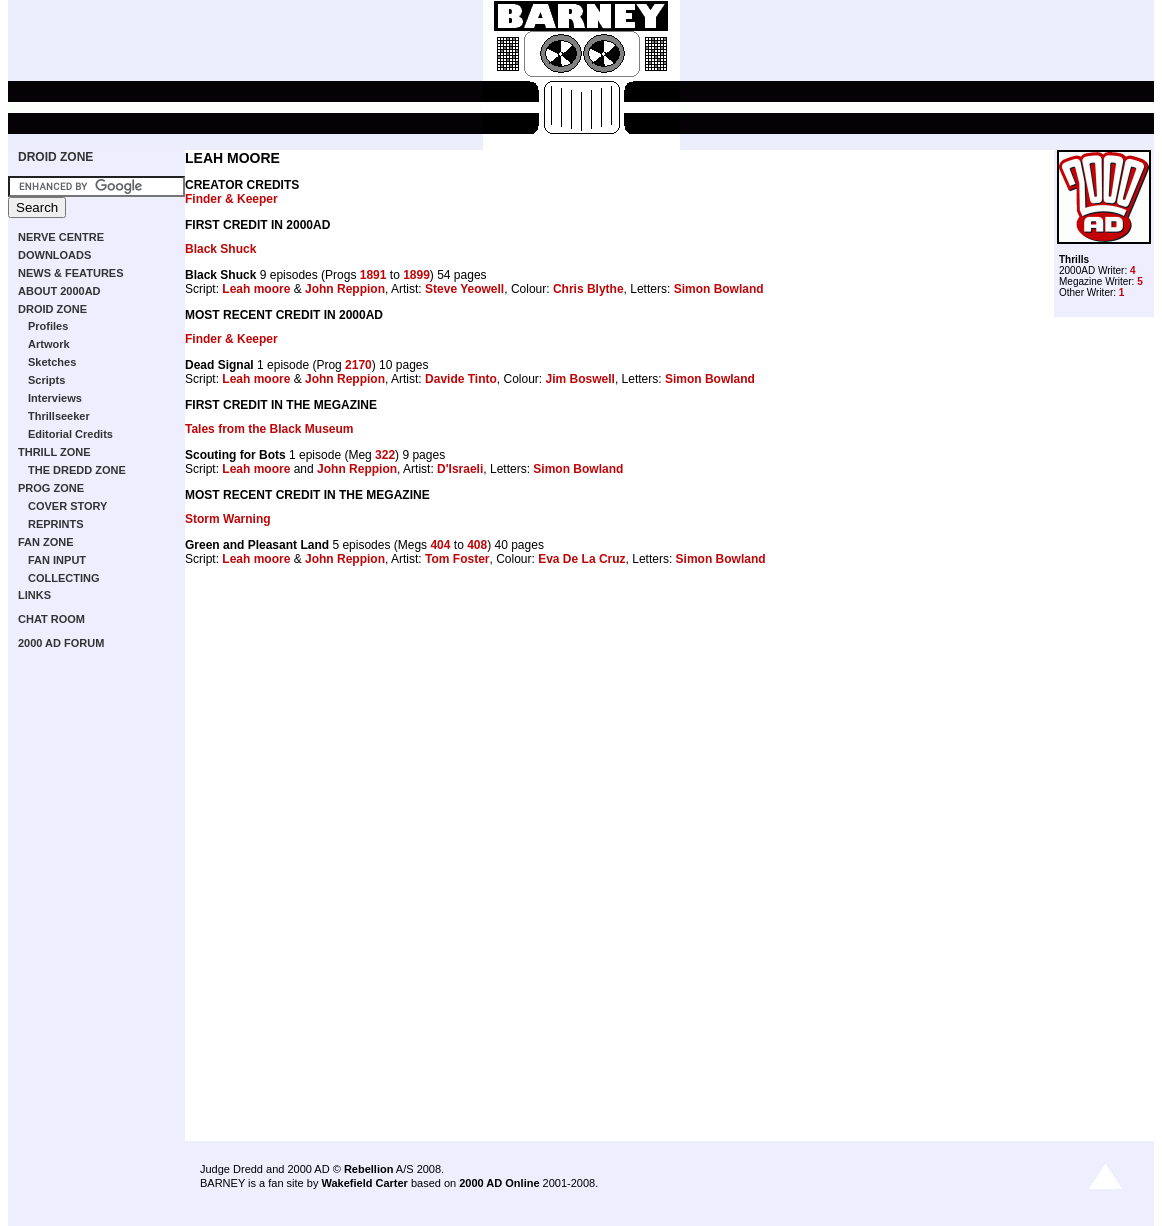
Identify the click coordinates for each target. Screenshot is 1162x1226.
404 (440, 545)
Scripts (46, 380)
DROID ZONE (55, 157)
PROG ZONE (51, 488)
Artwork (49, 344)
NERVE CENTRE (61, 237)
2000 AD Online (499, 1183)
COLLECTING (64, 578)
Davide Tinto (461, 379)
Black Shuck (220, 249)
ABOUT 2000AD (59, 291)
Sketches (52, 362)
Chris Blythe (588, 289)
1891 (373, 275)
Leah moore (256, 289)
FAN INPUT (57, 560)
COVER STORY (67, 506)
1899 (416, 275)
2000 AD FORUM (61, 643)
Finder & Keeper (231, 199)
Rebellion (369, 1169)
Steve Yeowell (464, 289)
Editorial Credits (70, 434)
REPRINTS (56, 524)
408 (477, 545)
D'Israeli (460, 469)
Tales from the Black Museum (269, 429)
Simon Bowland (719, 289)
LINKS (34, 595)
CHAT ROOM (51, 619)
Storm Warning (228, 519)
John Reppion (345, 289)
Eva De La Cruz (581, 559)
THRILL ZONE (54, 452)
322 (385, 455)
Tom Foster (457, 559)
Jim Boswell (580, 379)
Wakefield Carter (364, 1183)
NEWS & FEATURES (71, 273)
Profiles (48, 326)
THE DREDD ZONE (77, 470)
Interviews (55, 398)
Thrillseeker (59, 416)
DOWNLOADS (54, 255)
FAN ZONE (46, 542)
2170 (358, 365)
